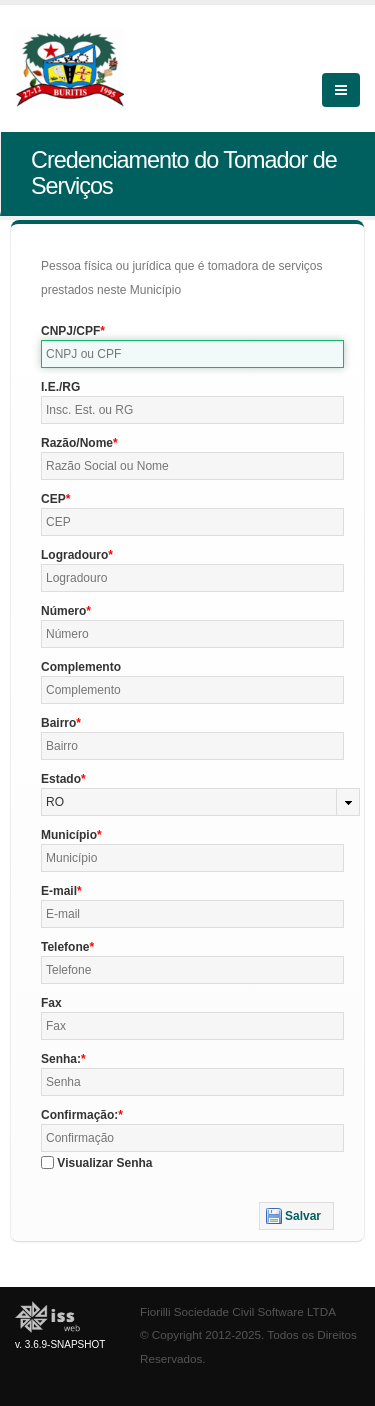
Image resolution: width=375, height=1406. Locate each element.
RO (55, 802)
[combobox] (200, 802)
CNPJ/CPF (70, 331)
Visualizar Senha (104, 1163)
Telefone (65, 947)
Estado (61, 779)
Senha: (61, 1059)
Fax (51, 1003)
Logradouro (74, 555)
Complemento (81, 667)
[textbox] (192, 354)
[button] (296, 1216)
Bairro (58, 723)
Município (69, 835)
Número (63, 611)
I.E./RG (60, 387)
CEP (53, 499)
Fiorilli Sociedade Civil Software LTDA (238, 1311)
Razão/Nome (77, 443)
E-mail (59, 891)
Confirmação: (79, 1115)
